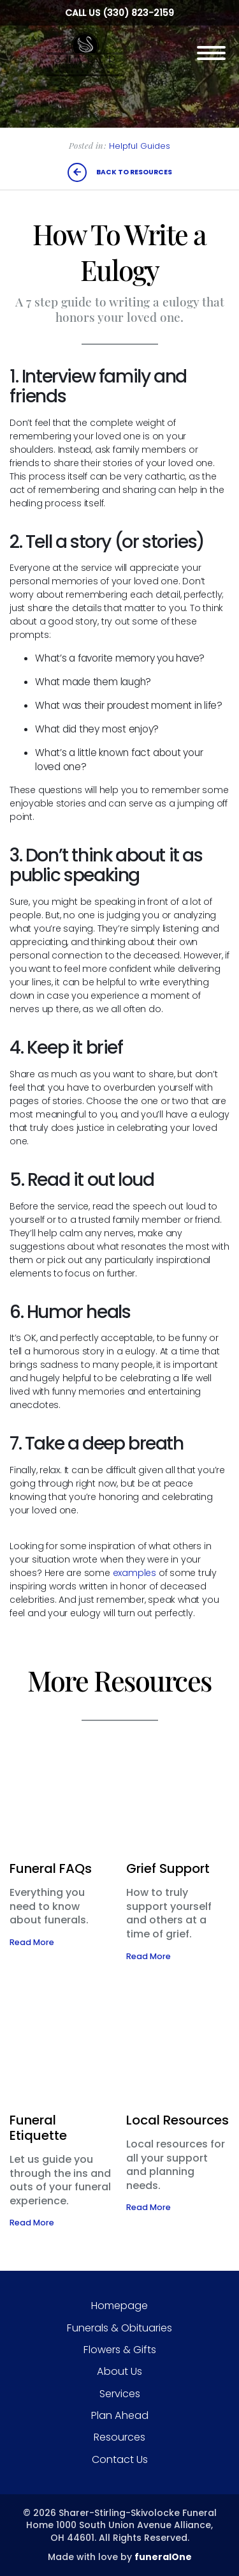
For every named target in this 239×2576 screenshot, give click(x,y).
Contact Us (120, 2459)
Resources (119, 2437)
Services (119, 2393)
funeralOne (163, 2556)
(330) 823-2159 (138, 12)
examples (134, 1572)
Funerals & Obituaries (119, 2328)
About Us (119, 2371)
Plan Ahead (119, 2415)
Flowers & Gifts (119, 2349)
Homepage (119, 2305)
